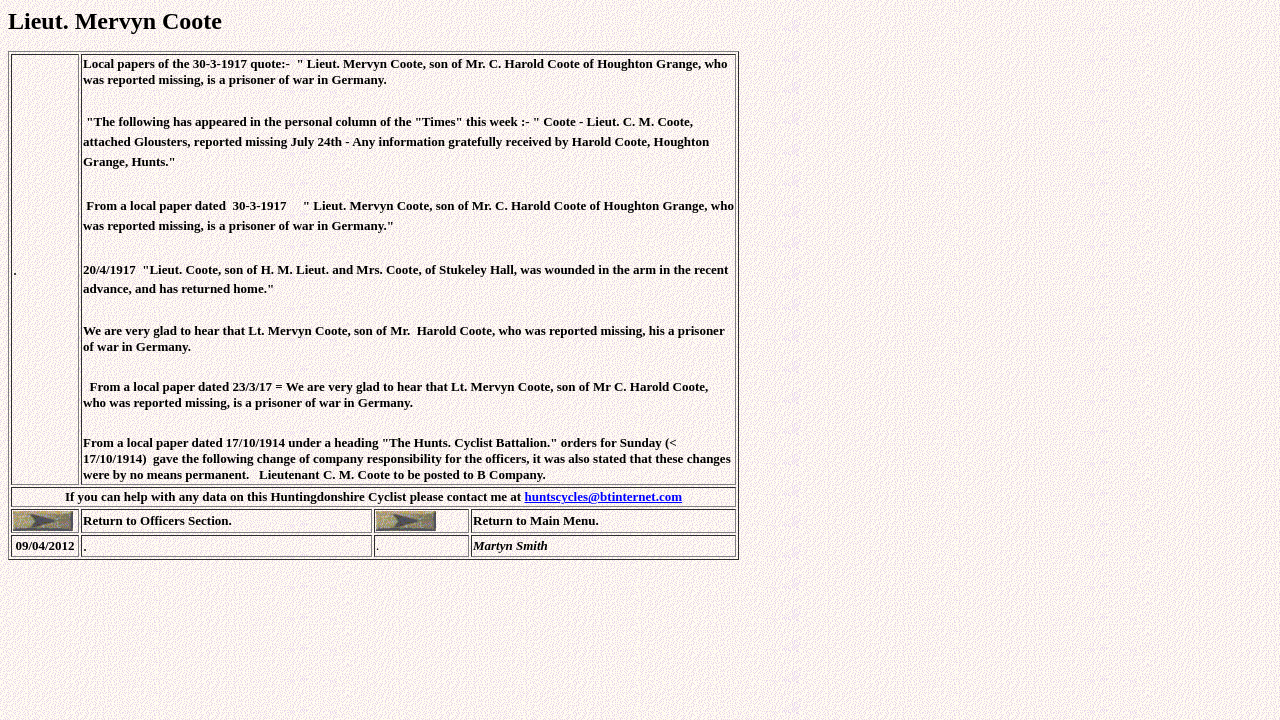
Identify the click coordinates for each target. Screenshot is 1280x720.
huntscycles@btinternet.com (603, 496)
